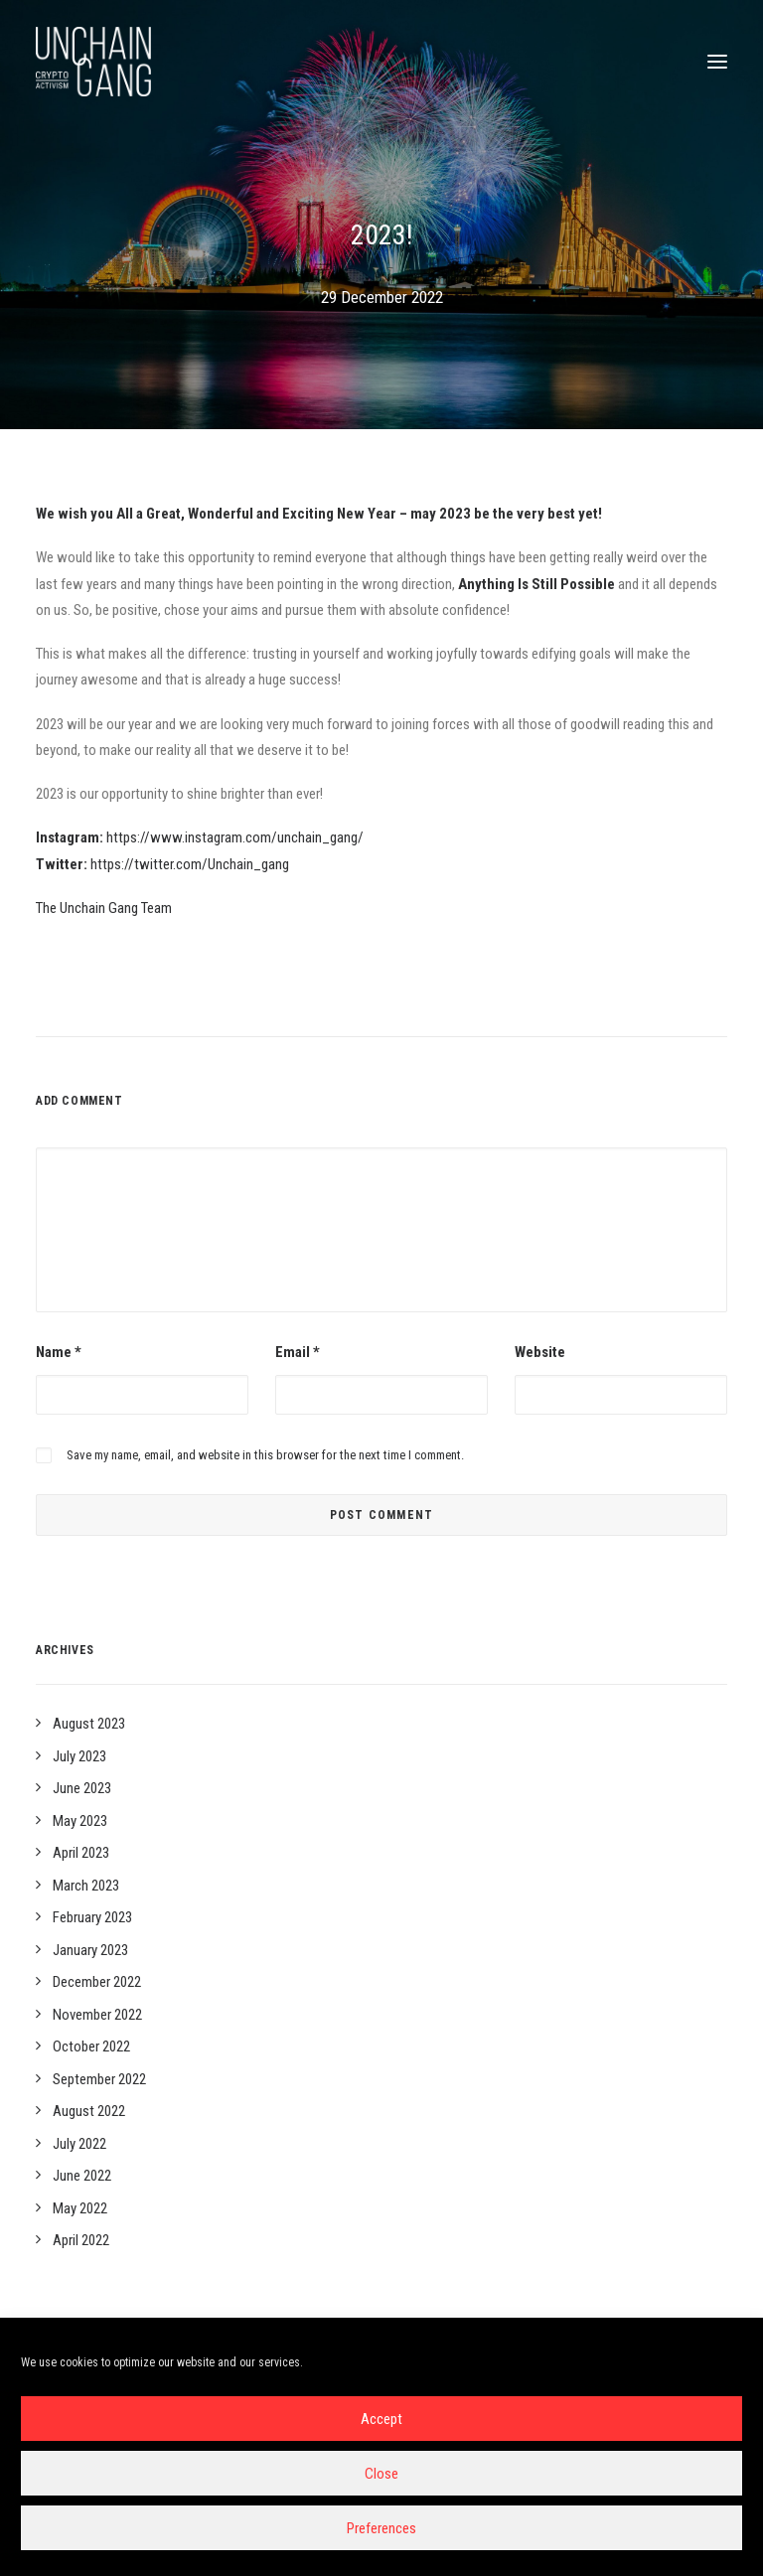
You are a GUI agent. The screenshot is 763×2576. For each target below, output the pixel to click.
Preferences (381, 2528)
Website (540, 1352)
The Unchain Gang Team (104, 908)
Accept (381, 2419)
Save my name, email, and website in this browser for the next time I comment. (265, 1454)
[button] (717, 61)
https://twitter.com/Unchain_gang (189, 864)
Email (297, 1352)
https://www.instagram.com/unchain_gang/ (235, 837)
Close (381, 2474)
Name (58, 1352)
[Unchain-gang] (93, 61)
